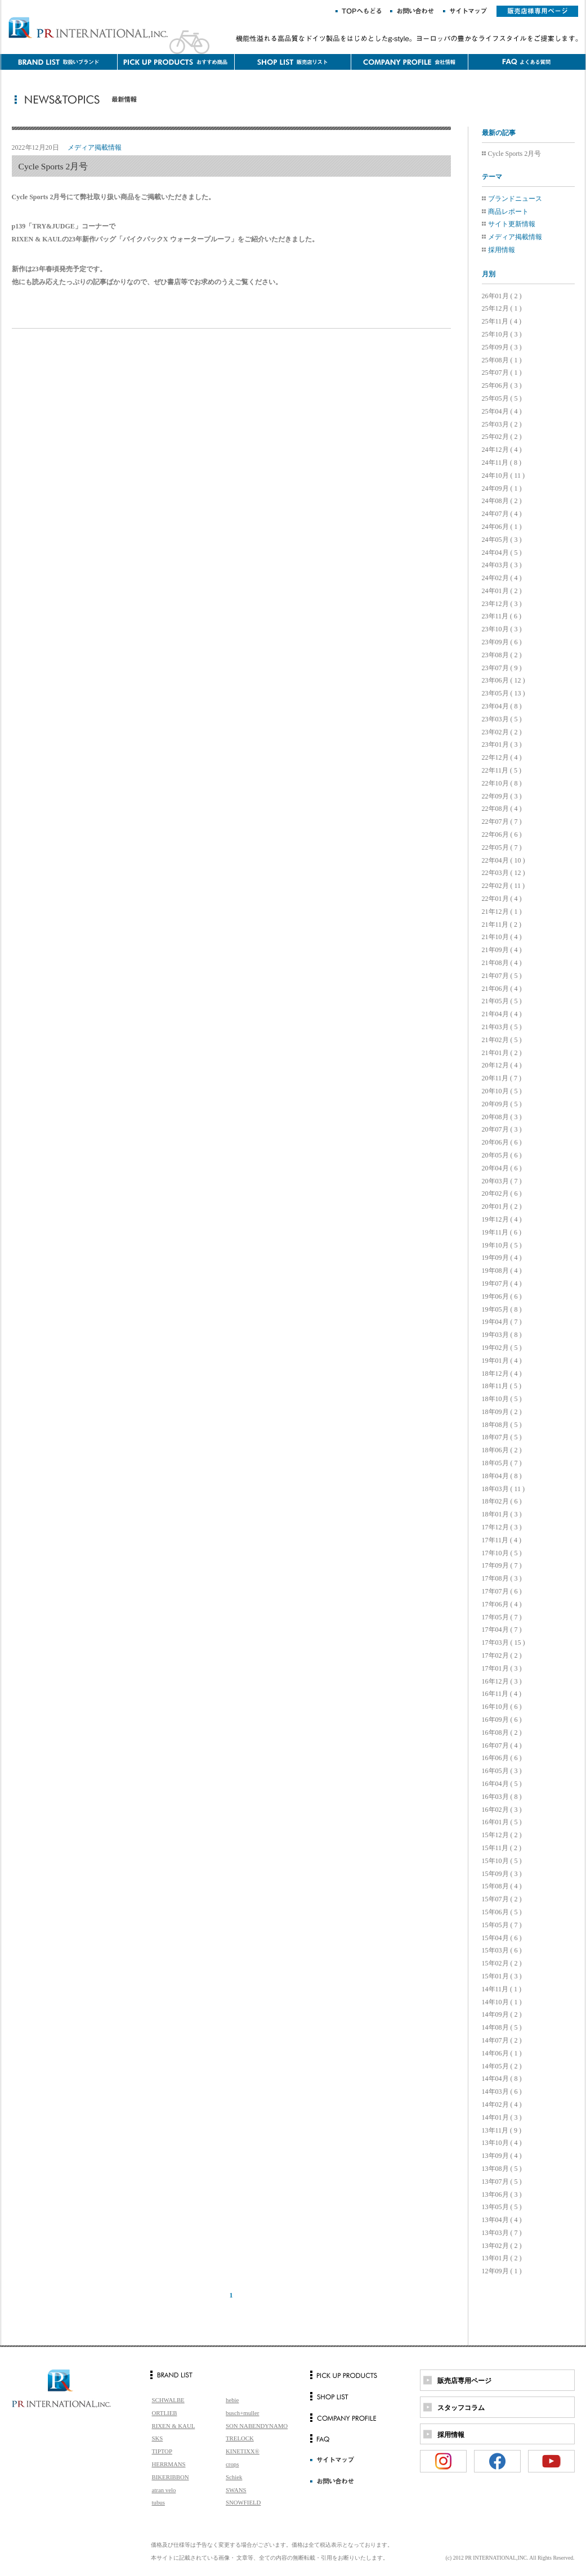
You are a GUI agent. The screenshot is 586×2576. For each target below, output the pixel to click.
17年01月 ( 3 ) (502, 1668)
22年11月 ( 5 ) (502, 770)
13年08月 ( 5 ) (502, 2169)
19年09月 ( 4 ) (502, 1258)
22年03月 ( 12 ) (503, 873)
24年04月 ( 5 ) (502, 553)
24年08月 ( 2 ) (502, 501)
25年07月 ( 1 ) (502, 372)
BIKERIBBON (170, 2477)
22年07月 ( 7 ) (502, 821)
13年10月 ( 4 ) (502, 2143)
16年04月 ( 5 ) (502, 1784)
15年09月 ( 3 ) (502, 1874)
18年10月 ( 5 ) (502, 1399)
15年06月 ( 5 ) (502, 1912)
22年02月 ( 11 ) (503, 886)
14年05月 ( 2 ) (502, 2066)
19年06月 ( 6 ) (502, 1296)
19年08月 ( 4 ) (502, 1270)
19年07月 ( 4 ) (502, 1283)
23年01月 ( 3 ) (502, 744)
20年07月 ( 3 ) (502, 1129)
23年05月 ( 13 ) (503, 693)
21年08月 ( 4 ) (502, 963)
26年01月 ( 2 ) (502, 296)
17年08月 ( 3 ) (502, 1578)
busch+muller (242, 2412)
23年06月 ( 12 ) (503, 680)
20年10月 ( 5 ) (502, 1091)
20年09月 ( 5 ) (502, 1104)
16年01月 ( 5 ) (502, 1822)
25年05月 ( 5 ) (502, 398)
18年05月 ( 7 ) (502, 1463)
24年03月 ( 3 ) (502, 565)
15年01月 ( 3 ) (502, 1976)
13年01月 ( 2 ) (502, 2258)
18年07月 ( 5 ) (502, 1437)
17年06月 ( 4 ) (502, 1604)
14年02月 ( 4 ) (502, 2104)
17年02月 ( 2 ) (502, 1655)
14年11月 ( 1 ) (502, 1989)
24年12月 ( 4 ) (502, 450)
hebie (232, 2400)
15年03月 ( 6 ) (502, 1950)
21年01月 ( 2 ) (502, 1053)
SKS (157, 2438)
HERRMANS (169, 2464)
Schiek (234, 2477)
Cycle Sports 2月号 (515, 154)
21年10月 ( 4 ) (502, 937)
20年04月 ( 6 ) (502, 1168)
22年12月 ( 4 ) (502, 757)
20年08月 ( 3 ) (502, 1117)
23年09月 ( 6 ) (502, 642)
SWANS (236, 2490)
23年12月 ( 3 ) (502, 604)
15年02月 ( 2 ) (502, 1963)
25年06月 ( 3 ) (502, 385)
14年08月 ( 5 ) (502, 2027)
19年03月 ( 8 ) (502, 1335)
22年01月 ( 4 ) (502, 899)
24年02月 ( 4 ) (502, 578)
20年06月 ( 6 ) (502, 1142)
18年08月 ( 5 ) (502, 1425)
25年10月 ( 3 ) (502, 334)
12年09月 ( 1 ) (502, 2271)
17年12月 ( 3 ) (502, 1527)
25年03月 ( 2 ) (502, 424)
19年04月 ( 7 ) (502, 1322)
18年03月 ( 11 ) (503, 1489)
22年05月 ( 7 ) (502, 847)
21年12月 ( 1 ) (502, 911)
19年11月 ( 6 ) (502, 1232)
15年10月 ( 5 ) (502, 1861)
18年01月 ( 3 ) (502, 1514)
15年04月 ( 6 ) (502, 1938)
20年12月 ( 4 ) (502, 1065)
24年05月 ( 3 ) (502, 540)
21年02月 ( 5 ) (502, 1040)
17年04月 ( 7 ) (502, 1629)
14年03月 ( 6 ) (502, 2091)
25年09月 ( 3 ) (502, 347)
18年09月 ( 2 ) (502, 1412)
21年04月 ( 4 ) (502, 1014)
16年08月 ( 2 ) (502, 1732)
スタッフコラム (461, 2408)
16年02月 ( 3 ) (502, 1810)
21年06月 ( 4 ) (502, 989)
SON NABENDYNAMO (257, 2425)
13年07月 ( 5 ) (502, 2181)
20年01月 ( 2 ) (502, 1206)
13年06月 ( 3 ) (502, 2194)
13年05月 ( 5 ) (502, 2207)
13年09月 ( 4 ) (502, 2156)
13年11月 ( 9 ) (502, 2130)
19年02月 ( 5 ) (502, 1348)
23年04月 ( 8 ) (502, 706)
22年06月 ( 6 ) (502, 834)
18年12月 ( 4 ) (502, 1373)
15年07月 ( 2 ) (502, 1899)
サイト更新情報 (511, 224)
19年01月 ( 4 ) (502, 1361)
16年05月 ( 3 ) (502, 1771)
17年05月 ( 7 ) (502, 1617)
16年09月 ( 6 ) (502, 1720)
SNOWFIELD (243, 2502)
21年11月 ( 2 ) (502, 924)
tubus (158, 2502)
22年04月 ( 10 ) (503, 860)
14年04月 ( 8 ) (502, 2079)
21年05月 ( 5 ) (502, 1001)
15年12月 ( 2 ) (502, 1835)
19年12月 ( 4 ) (502, 1219)
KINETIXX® (243, 2451)
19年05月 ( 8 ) (502, 1309)
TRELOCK (240, 2438)
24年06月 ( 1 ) (502, 527)
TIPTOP (162, 2451)
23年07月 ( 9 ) (502, 668)
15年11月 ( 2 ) (502, 1848)
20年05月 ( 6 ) (502, 1155)
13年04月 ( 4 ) (502, 2220)
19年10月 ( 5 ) (502, 1245)
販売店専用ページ (464, 2381)
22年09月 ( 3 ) (502, 796)
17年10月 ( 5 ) (502, 1553)
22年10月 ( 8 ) (502, 783)
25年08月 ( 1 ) (502, 360)
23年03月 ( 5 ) (502, 719)
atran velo (164, 2490)
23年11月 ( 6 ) (502, 616)
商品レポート (508, 212)
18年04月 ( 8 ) (502, 1476)
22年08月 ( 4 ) (502, 809)
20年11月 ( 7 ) (502, 1078)
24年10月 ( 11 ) (503, 475)
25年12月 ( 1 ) (502, 308)
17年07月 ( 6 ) (502, 1591)
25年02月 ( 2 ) (502, 437)
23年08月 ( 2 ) (502, 655)
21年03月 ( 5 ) (502, 1027)
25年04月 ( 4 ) (502, 411)
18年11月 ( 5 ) (502, 1386)
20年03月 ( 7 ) (502, 1181)
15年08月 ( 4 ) (502, 1886)
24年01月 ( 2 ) (502, 591)
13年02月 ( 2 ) (502, 2246)
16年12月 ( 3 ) (502, 1681)
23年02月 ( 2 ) (502, 732)
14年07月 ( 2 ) (502, 2040)
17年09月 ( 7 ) (502, 1565)
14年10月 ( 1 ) (502, 2002)
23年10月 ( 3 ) (502, 629)
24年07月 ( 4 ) (502, 514)
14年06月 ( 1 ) (502, 2053)
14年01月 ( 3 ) (502, 2117)
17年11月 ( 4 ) (502, 1540)
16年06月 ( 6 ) (502, 1758)
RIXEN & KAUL (173, 2425)
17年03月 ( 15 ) (503, 1642)
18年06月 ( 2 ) (502, 1450)
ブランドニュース (515, 199)
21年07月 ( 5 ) (502, 976)
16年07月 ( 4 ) (502, 1745)
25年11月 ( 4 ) (502, 321)
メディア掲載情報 (515, 237)
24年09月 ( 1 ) (502, 488)
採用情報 (501, 250)
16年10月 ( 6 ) (502, 1707)
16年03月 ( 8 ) (502, 1797)
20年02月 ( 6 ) (502, 1193)
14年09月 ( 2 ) (502, 2014)
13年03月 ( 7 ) (502, 2233)
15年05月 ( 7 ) (502, 1925)
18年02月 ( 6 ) (502, 1501)
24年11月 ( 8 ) (502, 462)
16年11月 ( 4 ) (502, 1694)
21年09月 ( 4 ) (502, 950)
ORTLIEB (164, 2412)
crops (232, 2464)
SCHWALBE (168, 2400)
